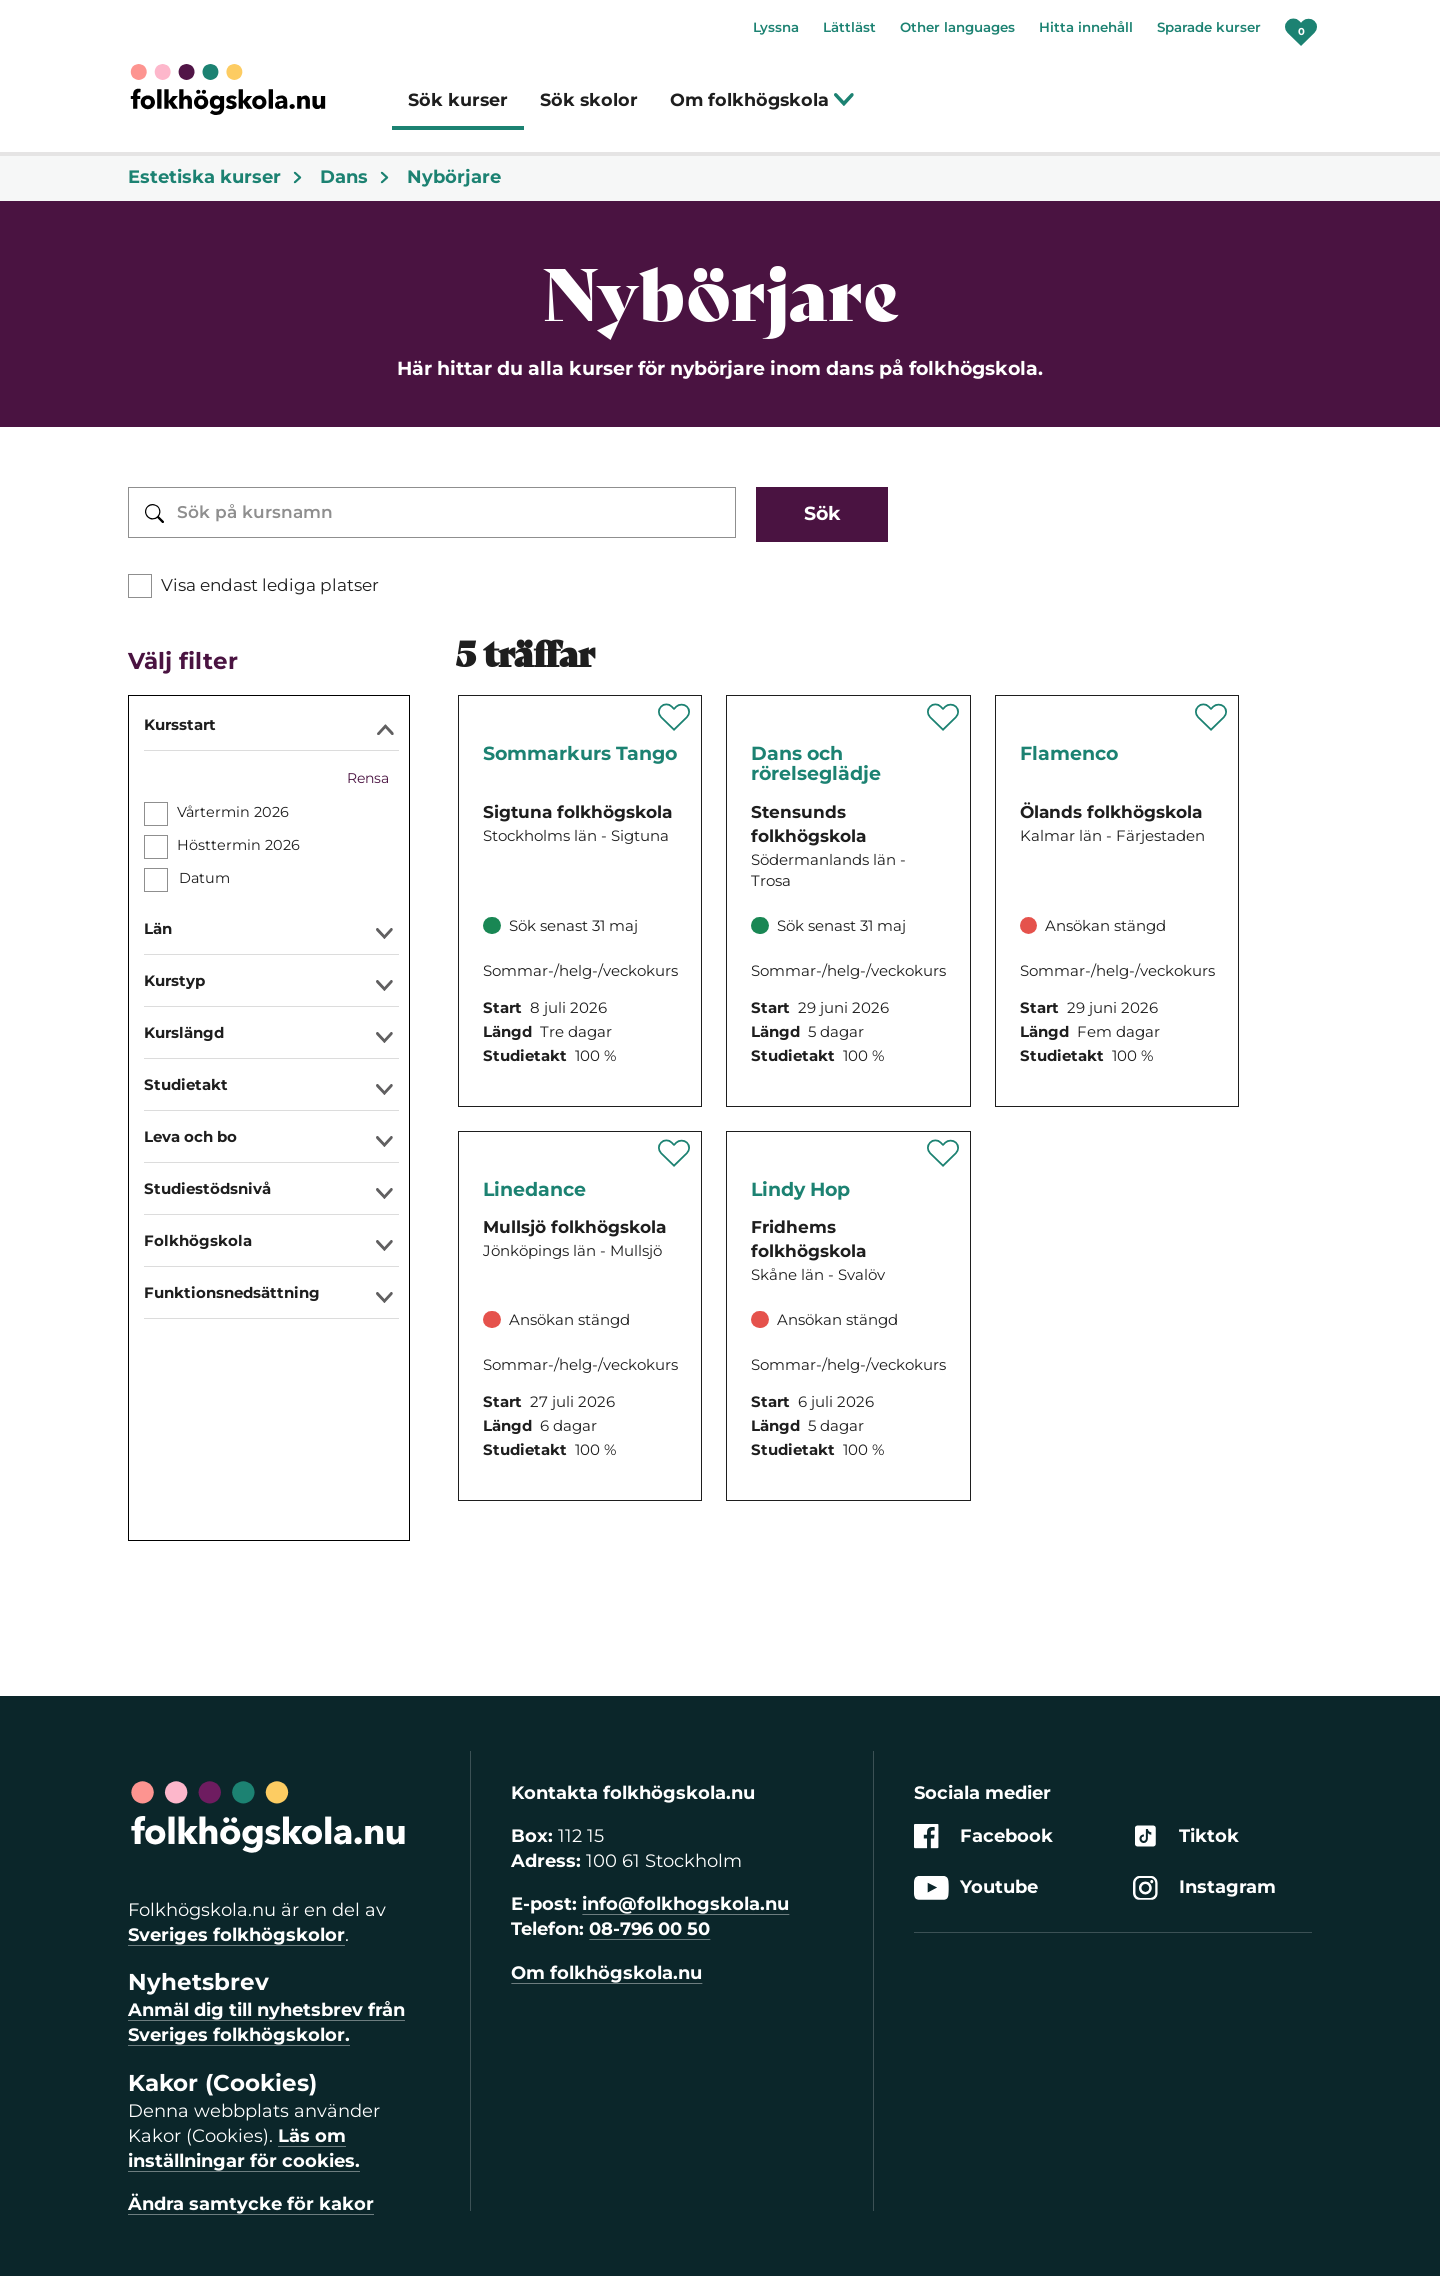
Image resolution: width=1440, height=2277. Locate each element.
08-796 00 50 (649, 1929)
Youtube (976, 1887)
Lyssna (776, 27)
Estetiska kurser (216, 177)
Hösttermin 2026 (238, 845)
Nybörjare (454, 177)
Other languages (957, 27)
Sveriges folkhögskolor (236, 1935)
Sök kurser (458, 99)
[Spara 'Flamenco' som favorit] (1211, 717)
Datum (204, 878)
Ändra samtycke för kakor (251, 2204)
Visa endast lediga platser (270, 585)
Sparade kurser (1209, 27)
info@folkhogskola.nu (685, 1904)
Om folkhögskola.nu (606, 1973)
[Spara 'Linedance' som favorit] (674, 1153)
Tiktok (1186, 1836)
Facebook (983, 1836)
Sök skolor (589, 99)
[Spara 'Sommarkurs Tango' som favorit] (674, 717)
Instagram (1204, 1887)
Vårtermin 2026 (233, 812)
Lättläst (849, 27)
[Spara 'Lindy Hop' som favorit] (943, 1153)
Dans (355, 177)
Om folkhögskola (762, 99)
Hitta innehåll (1086, 27)
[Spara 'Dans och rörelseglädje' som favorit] (943, 717)
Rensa (368, 778)
